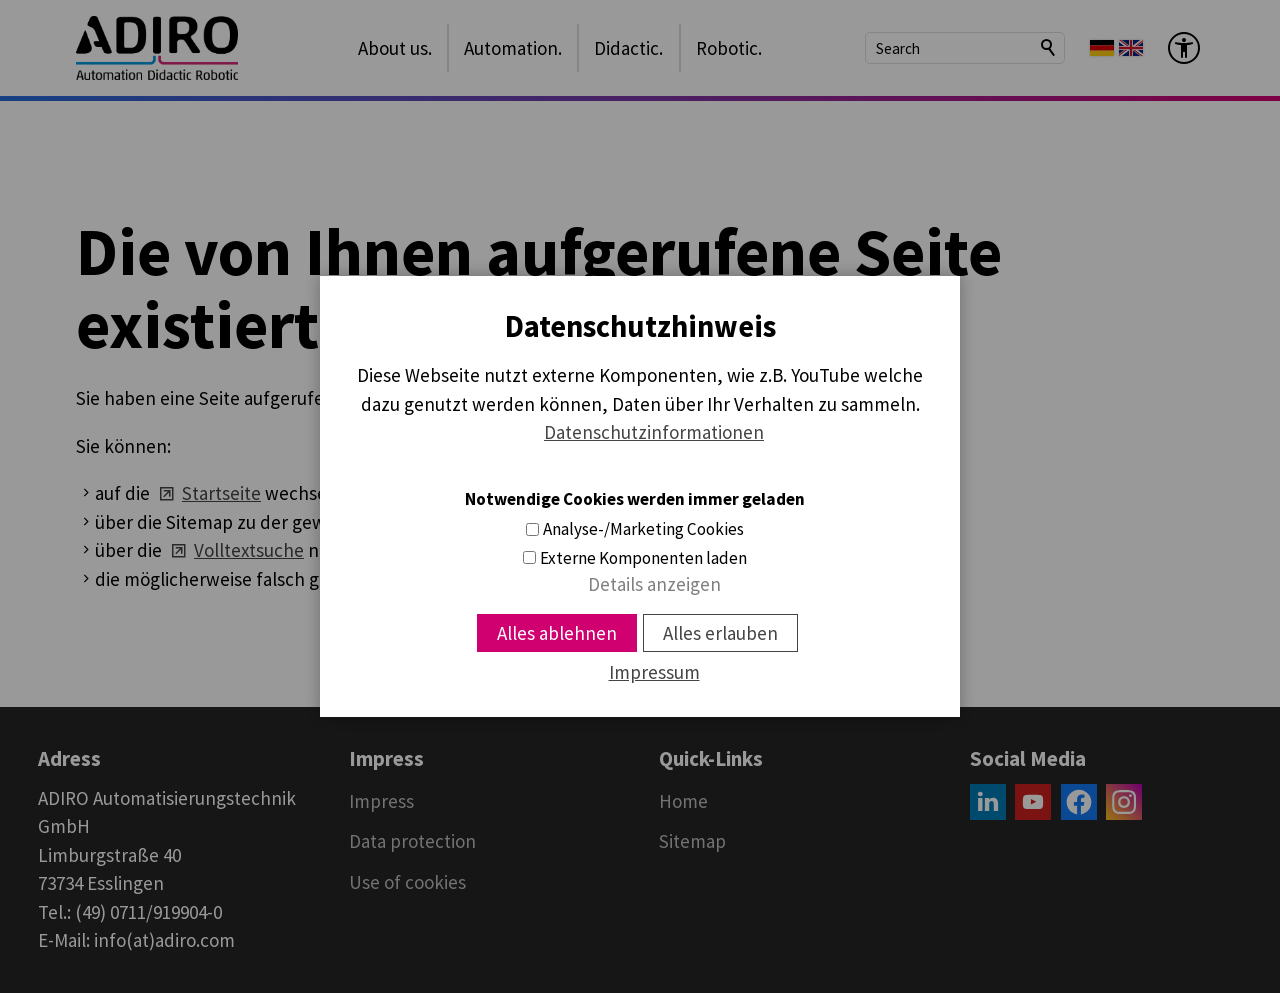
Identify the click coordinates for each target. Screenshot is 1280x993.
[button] (988, 802)
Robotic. (729, 48)
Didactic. (628, 48)
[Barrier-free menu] (1184, 48)
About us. (395, 48)
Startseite (221, 493)
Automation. (513, 48)
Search (1049, 48)
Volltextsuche (249, 550)
